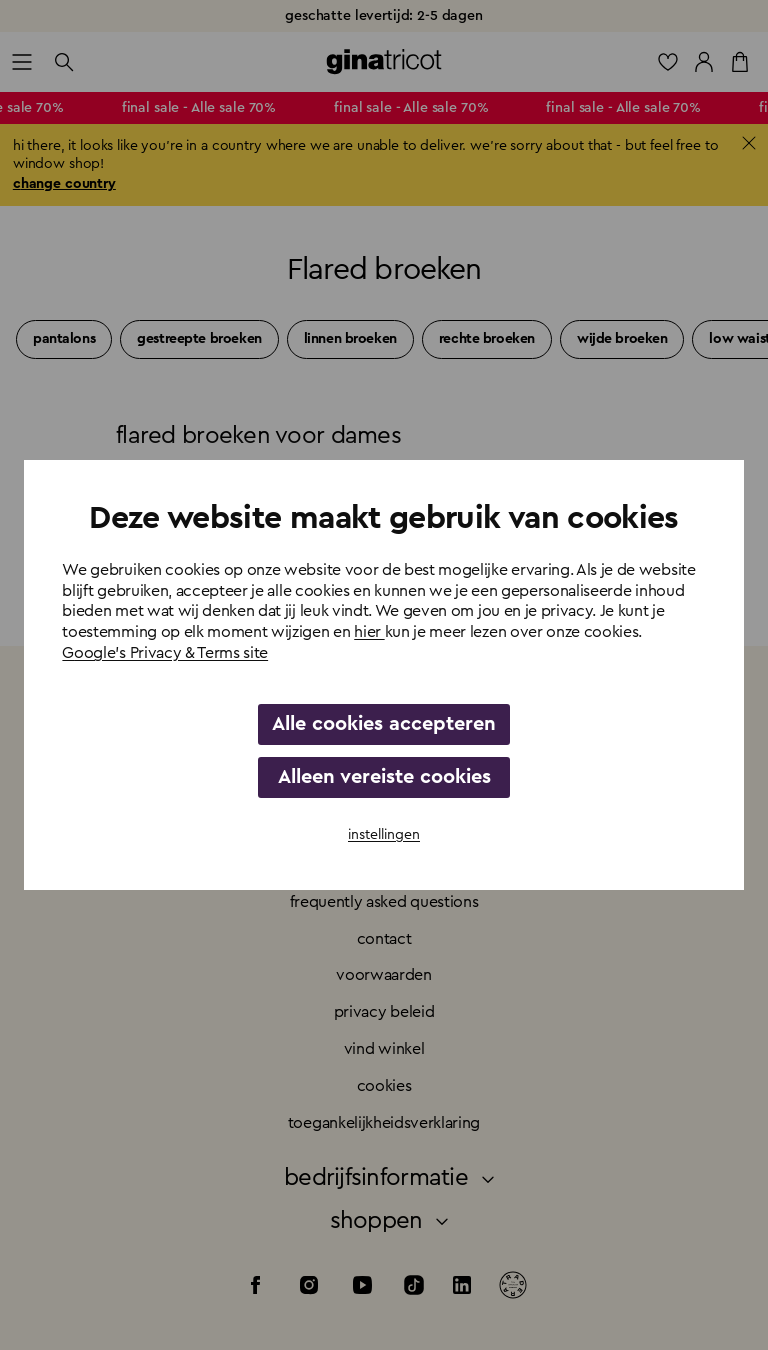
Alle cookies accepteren (384, 724)
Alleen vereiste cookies (384, 777)
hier (369, 632)
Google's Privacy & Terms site (165, 653)
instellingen (384, 835)
